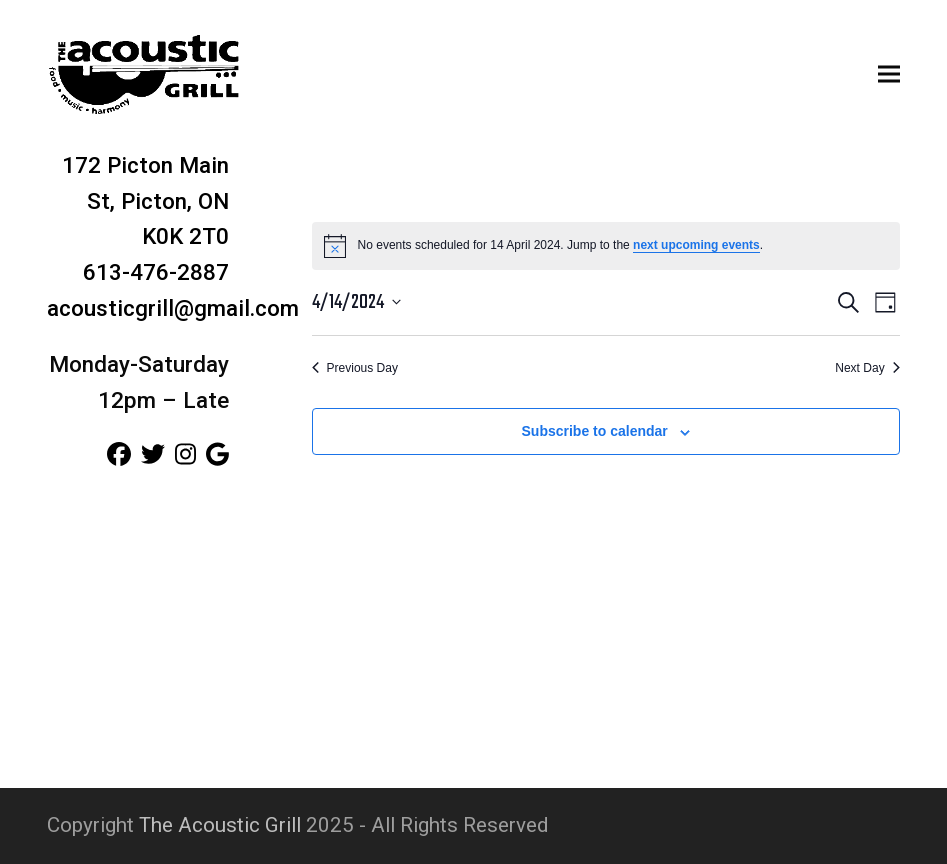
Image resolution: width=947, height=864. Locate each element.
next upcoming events (696, 245)
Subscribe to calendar (595, 431)
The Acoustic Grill (220, 825)
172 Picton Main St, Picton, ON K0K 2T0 (145, 201)
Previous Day (355, 368)
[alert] (606, 246)
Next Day (867, 368)
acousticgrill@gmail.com (173, 308)
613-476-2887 (156, 272)
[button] (889, 73)
